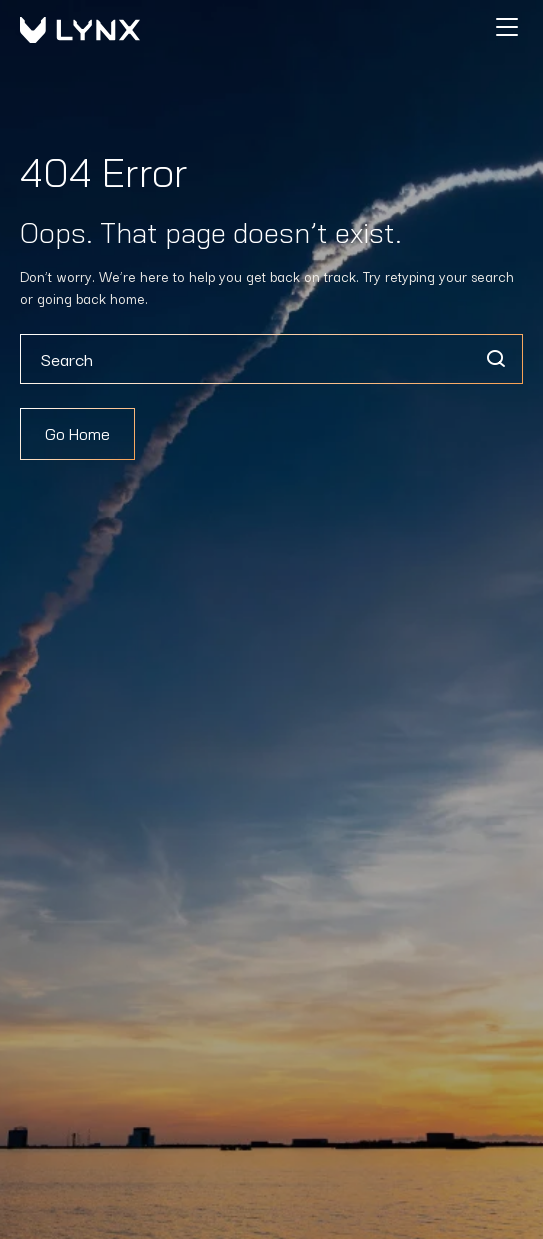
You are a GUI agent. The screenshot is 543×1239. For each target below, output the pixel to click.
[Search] (495, 359)
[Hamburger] (507, 27)
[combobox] (271, 359)
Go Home (77, 434)
